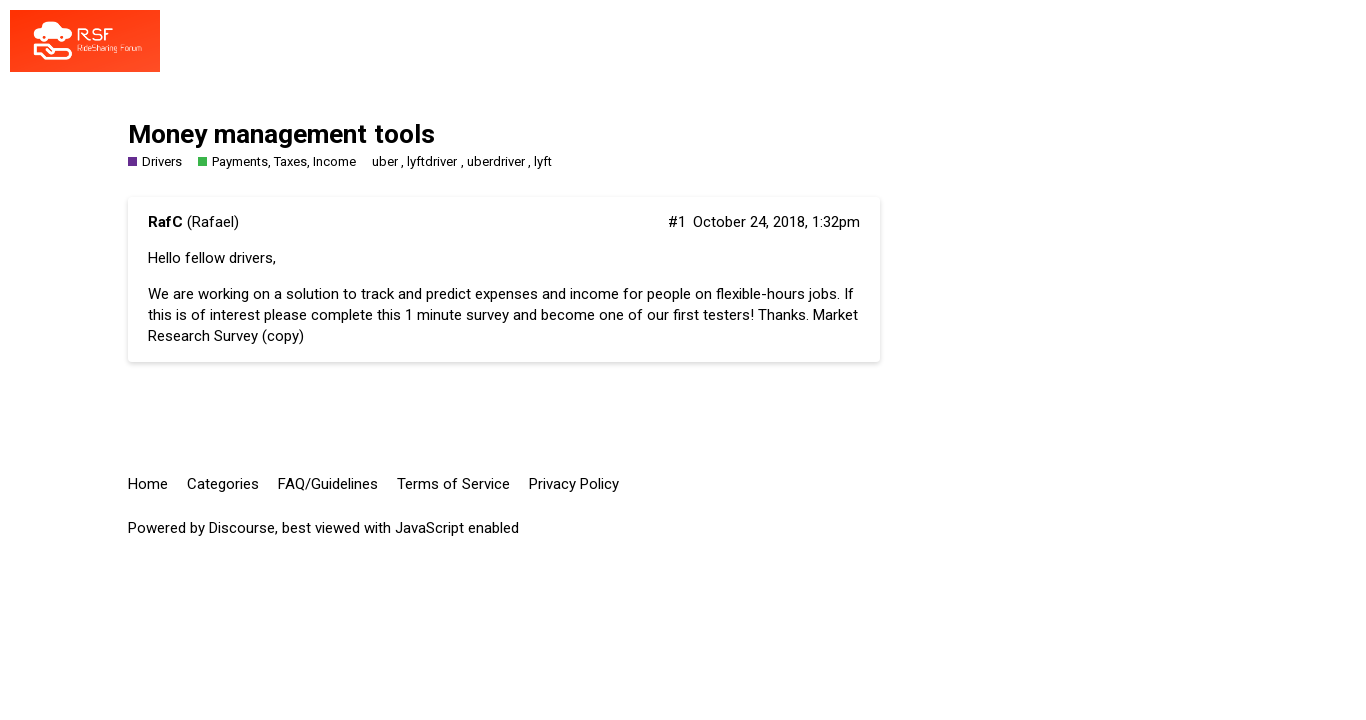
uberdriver (496, 161)
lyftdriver (432, 161)
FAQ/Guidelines (328, 484)
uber (385, 161)
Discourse (242, 528)
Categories (223, 484)
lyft (543, 161)
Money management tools (281, 134)
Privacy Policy (574, 484)
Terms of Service (453, 484)
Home (148, 484)
